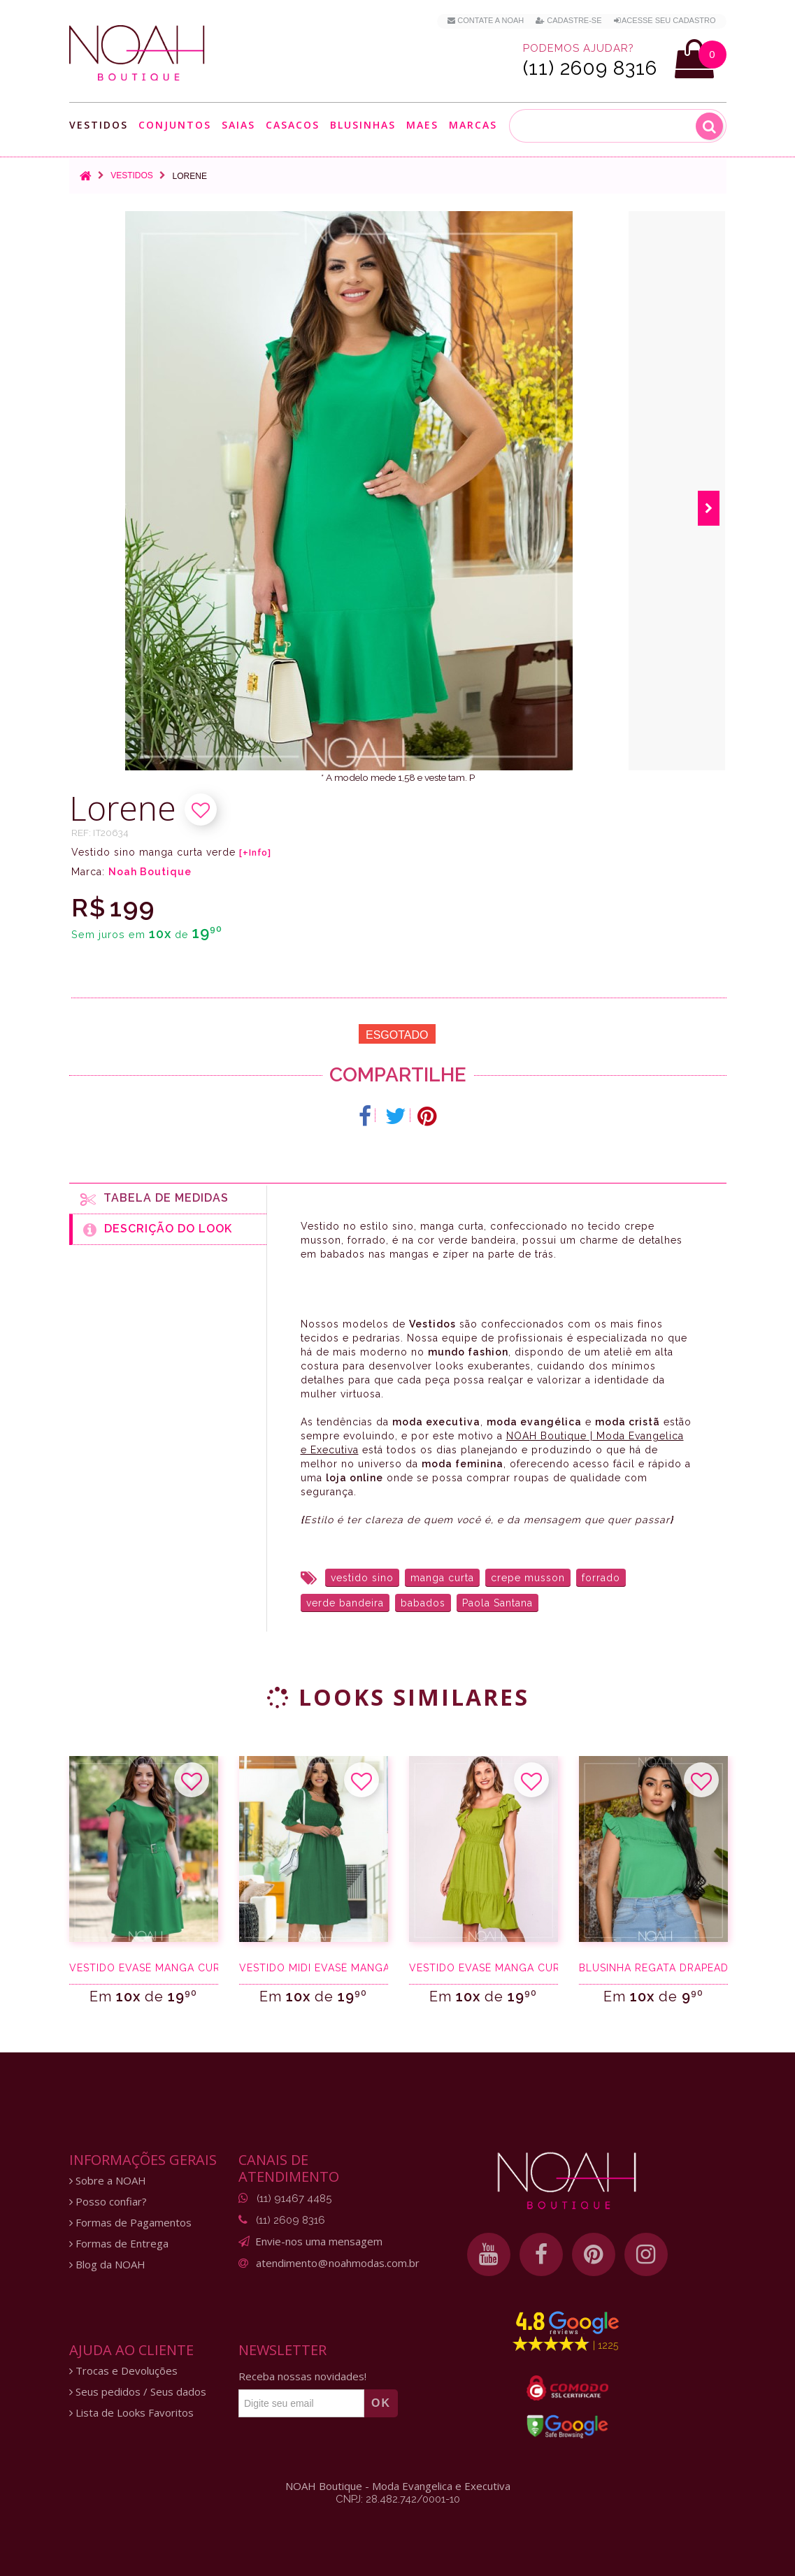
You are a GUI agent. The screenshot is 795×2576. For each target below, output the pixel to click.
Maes (422, 125)
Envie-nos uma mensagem (318, 2241)
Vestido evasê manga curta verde (143, 1967)
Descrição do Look (157, 1229)
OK (381, 2403)
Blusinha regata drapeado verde (653, 1967)
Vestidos (98, 125)
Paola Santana (497, 1603)
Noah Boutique (150, 871)
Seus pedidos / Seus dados (137, 2391)
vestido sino (362, 1577)
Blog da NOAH (107, 2264)
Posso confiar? (108, 2201)
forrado (601, 1577)
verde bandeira (345, 1603)
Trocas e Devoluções (123, 2370)
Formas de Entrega (119, 2243)
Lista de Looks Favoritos (131, 2412)
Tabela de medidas (154, 1199)
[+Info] (255, 853)
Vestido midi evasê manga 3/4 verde (313, 1967)
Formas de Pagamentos (130, 2222)
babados (423, 1603)
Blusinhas (363, 125)
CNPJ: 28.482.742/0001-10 (398, 2499)
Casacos (293, 125)
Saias (238, 125)
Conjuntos (174, 125)
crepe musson (528, 1577)
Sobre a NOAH (107, 2180)
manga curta (442, 1577)
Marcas (473, 125)
